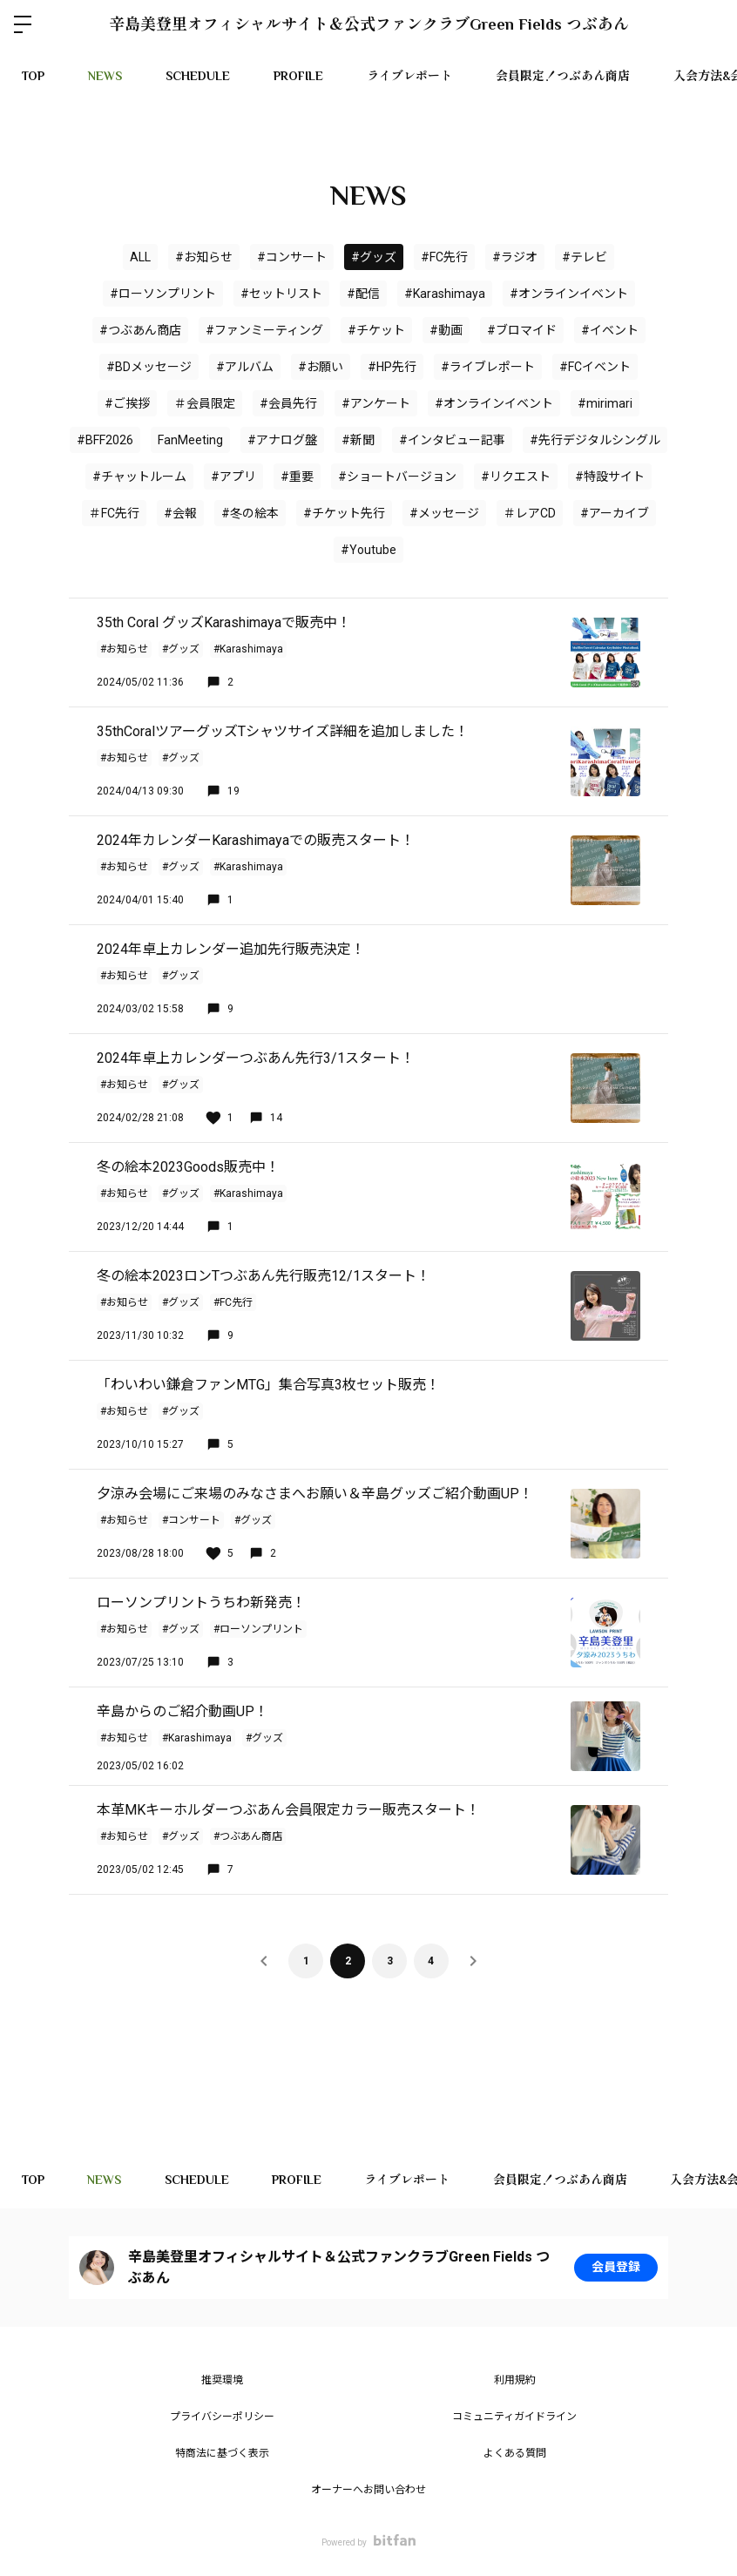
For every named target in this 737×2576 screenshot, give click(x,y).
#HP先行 (392, 367)
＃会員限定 (204, 403)
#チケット (376, 330)
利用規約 (515, 2380)
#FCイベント (595, 367)
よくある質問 (514, 2453)
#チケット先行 (344, 513)
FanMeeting (190, 440)
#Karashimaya (444, 294)
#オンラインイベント (494, 403)
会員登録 (616, 2268)
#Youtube (368, 550)
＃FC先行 (114, 513)
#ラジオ (515, 257)
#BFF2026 (105, 440)
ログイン (709, 24)
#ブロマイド (522, 330)
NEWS (105, 76)
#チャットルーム (139, 476)
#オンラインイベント (569, 294)
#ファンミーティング (264, 330)
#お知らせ (204, 257)
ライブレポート (409, 76)
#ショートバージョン (397, 476)
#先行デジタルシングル (595, 440)
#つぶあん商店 (140, 330)
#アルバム (245, 367)
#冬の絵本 (250, 513)
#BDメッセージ (149, 367)
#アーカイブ (614, 513)
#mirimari (605, 403)
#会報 (180, 513)
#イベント (610, 330)
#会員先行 (288, 403)
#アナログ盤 (282, 440)
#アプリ (233, 476)
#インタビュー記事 (452, 440)
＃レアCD (530, 513)
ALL (140, 257)
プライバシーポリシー (222, 2416)
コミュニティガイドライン (514, 2416)
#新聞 (358, 440)
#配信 (363, 294)
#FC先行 (444, 257)
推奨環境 (222, 2380)
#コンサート (292, 257)
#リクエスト (516, 476)
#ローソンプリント (163, 294)
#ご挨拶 (127, 403)
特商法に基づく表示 (222, 2453)
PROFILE (298, 76)
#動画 (446, 330)
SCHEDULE (198, 76)
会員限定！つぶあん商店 (563, 76)
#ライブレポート (488, 367)
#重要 (297, 476)
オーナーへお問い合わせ (368, 2490)
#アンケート (375, 403)
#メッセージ (444, 513)
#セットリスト (281, 294)
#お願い (320, 367)
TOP (33, 76)
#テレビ (584, 257)
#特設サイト (610, 476)
